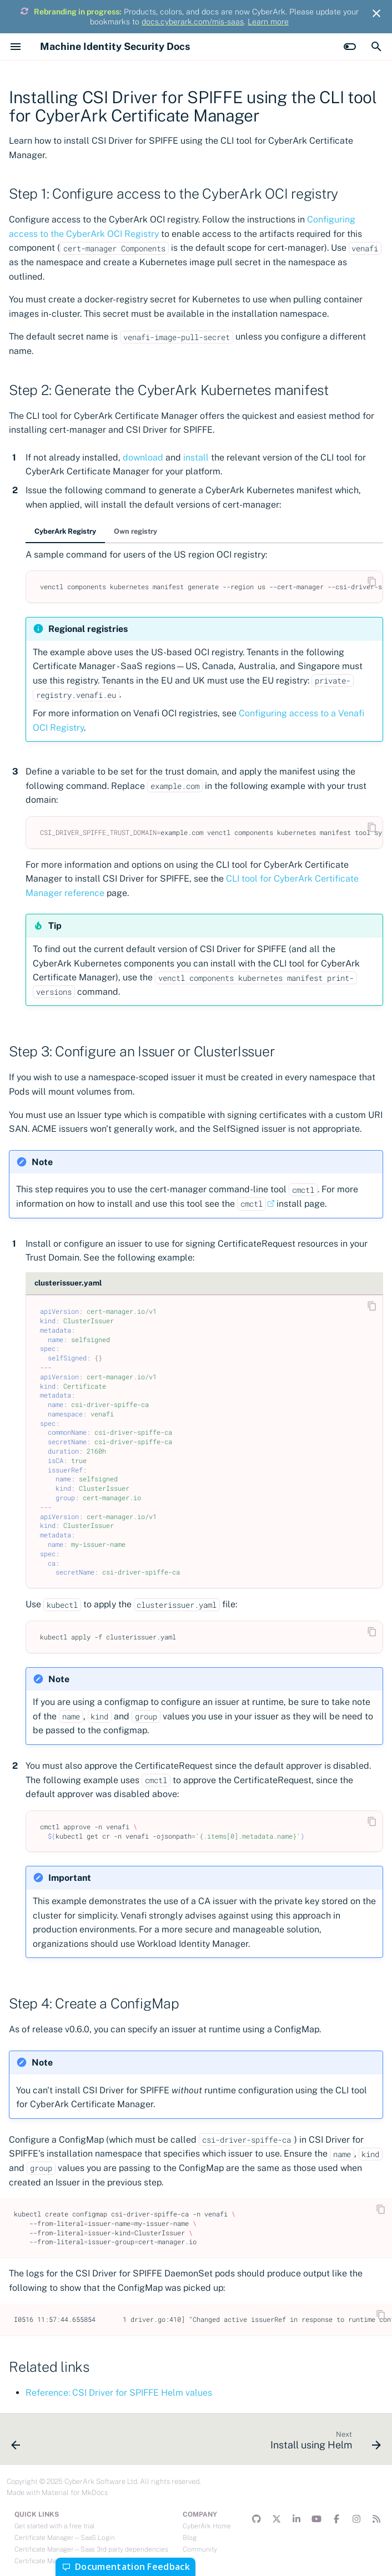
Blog (190, 2538)
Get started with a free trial (54, 2526)
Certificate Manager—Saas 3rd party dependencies (91, 2549)
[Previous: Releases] (16, 2442)
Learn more (268, 21)
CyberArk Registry (65, 531)
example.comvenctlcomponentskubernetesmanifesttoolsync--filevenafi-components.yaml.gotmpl (211, 832)
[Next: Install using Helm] (323, 2442)
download (143, 457)
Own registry (135, 531)
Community (200, 2549)
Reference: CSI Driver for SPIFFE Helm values (119, 2392)
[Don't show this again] (376, 13)
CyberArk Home (207, 2526)
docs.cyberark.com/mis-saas (193, 21)
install (196, 457)
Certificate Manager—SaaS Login (64, 2538)
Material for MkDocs (75, 2492)
